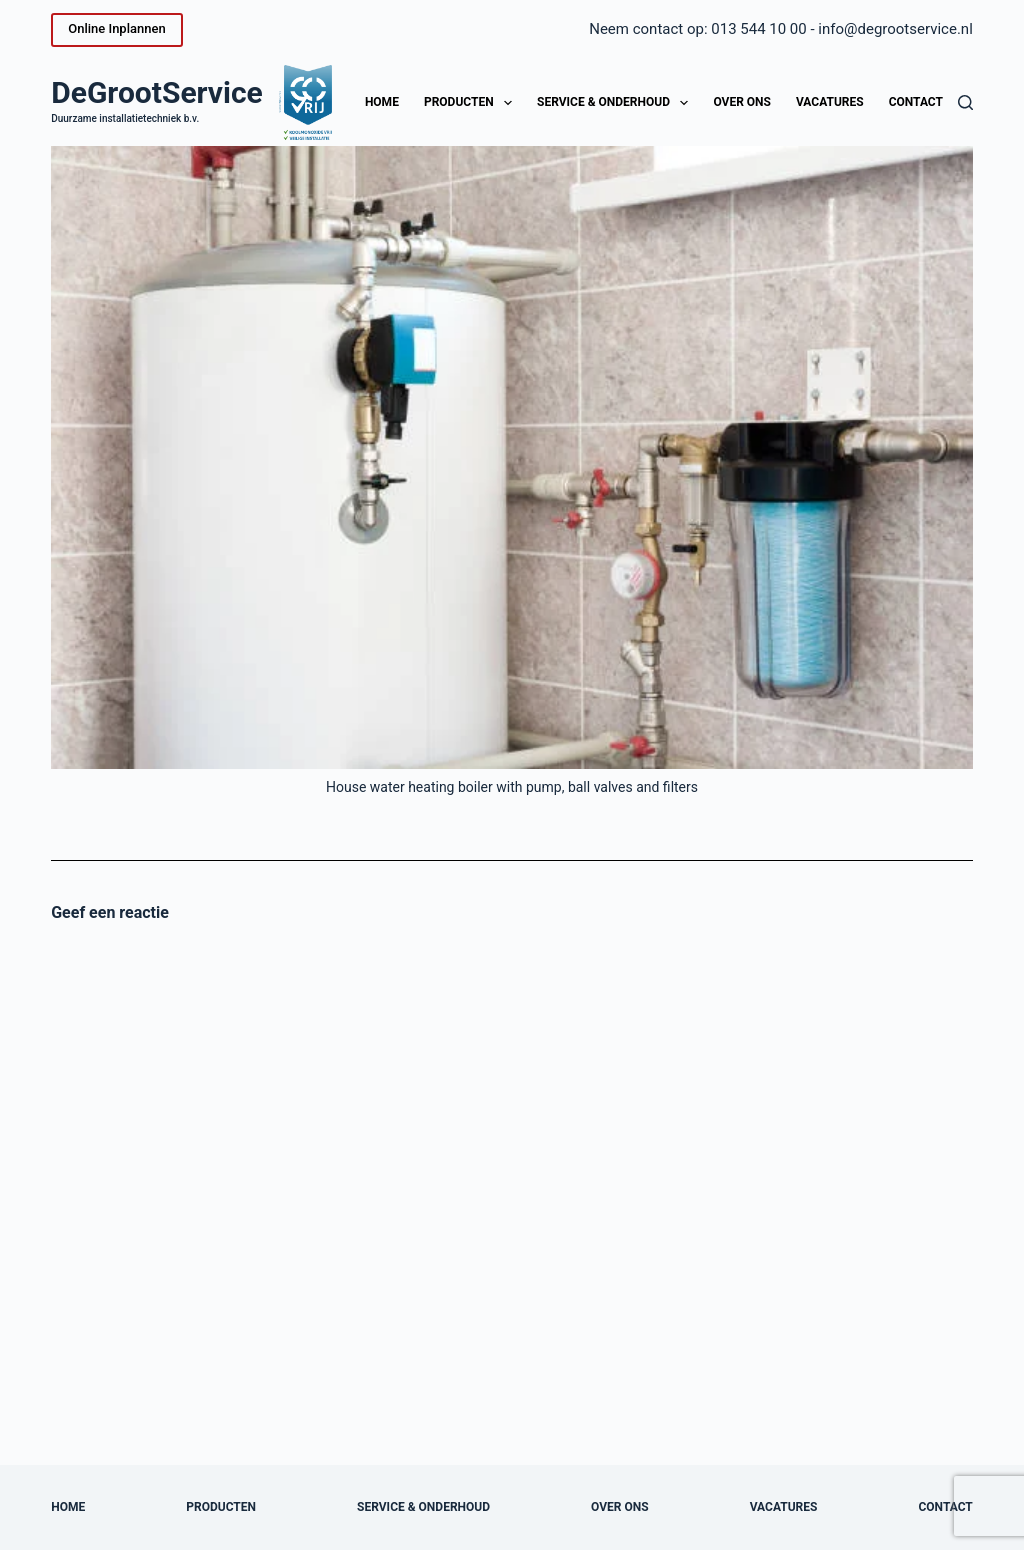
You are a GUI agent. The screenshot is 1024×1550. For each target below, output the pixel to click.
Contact (916, 102)
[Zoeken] (965, 102)
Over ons (742, 102)
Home (382, 102)
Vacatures (830, 102)
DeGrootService (157, 92)
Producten (472, 103)
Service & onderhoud (616, 103)
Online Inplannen (116, 28)
